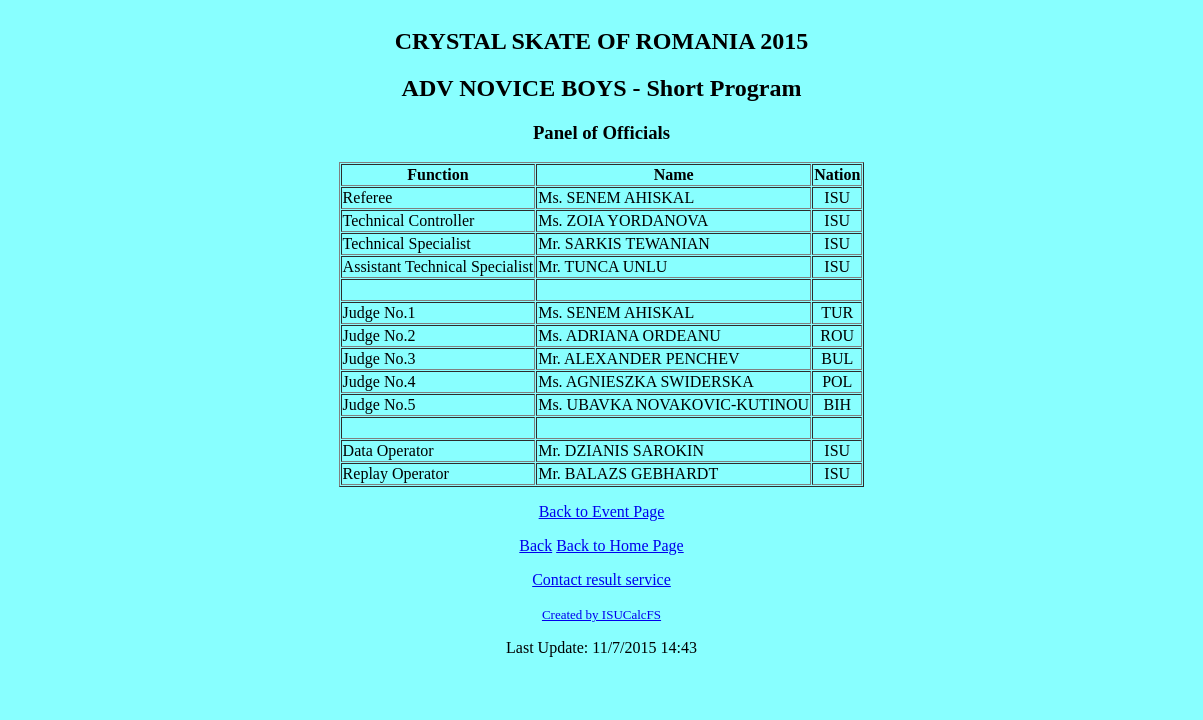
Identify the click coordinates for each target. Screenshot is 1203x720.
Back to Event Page (602, 511)
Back (535, 545)
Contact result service (601, 579)
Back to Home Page (620, 545)
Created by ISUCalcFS (601, 614)
